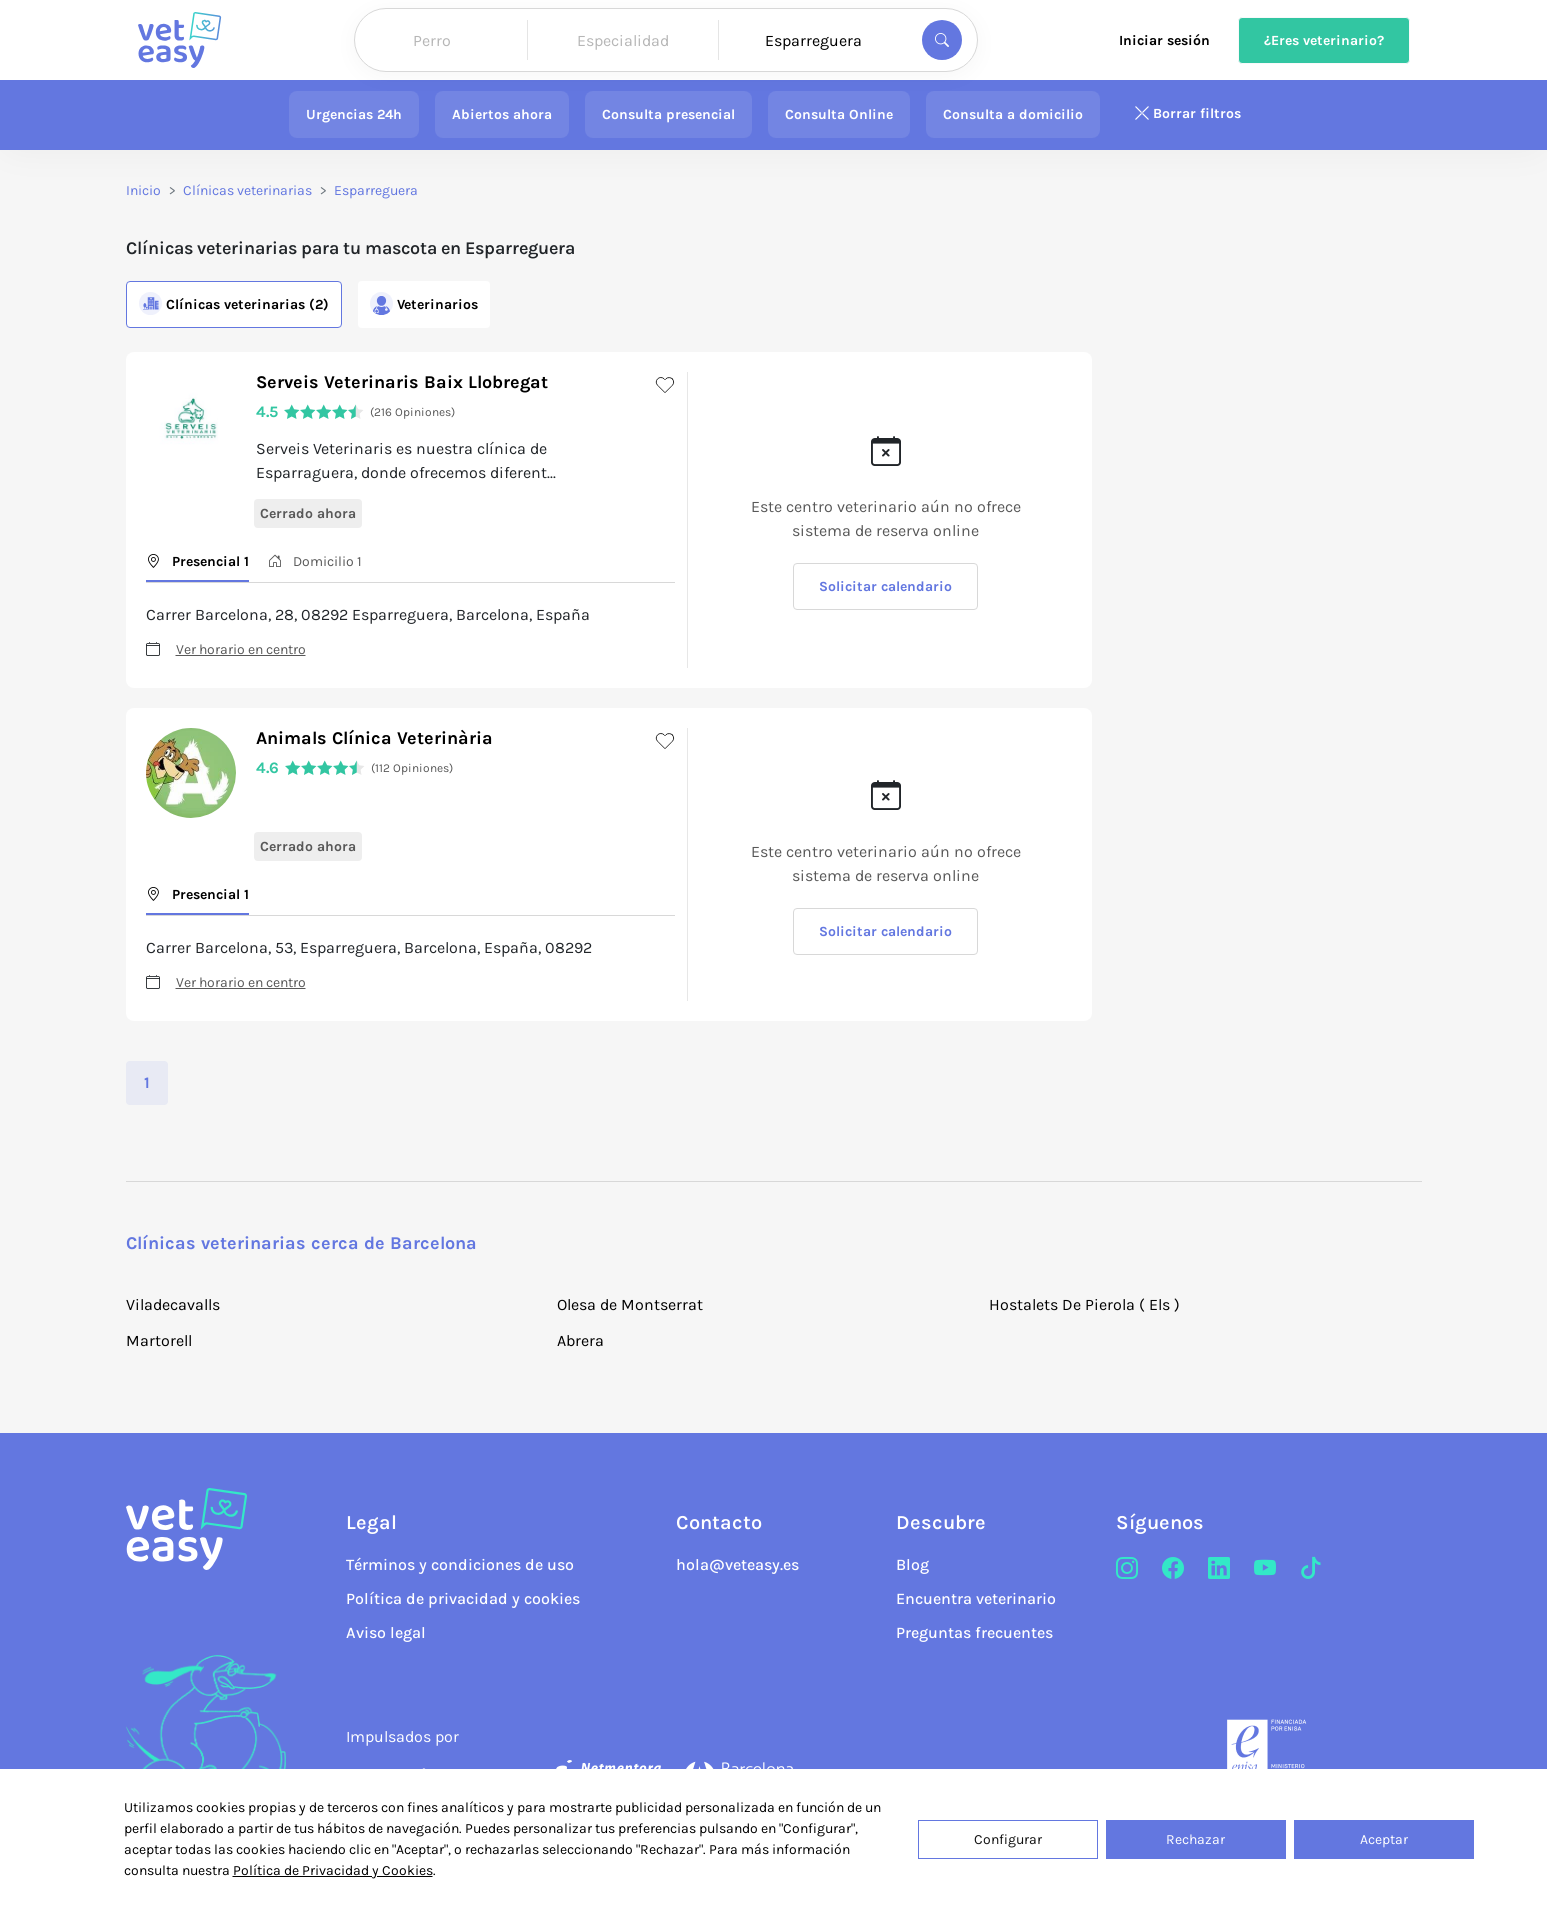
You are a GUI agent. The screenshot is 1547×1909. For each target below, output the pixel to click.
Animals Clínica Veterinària (374, 738)
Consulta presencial (668, 114)
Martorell (159, 1340)
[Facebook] (1173, 1569)
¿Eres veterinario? (1324, 40)
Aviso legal (386, 1632)
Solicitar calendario (885, 586)
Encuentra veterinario (976, 1598)
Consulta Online (839, 114)
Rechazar (1195, 1839)
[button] (1290, 582)
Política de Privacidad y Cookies (333, 1870)
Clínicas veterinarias (247, 190)
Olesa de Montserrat (630, 1304)
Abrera (580, 1340)
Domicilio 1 (315, 561)
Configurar (1008, 1839)
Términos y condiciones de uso (460, 1564)
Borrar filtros (1187, 114)
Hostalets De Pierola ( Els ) (1084, 1304)
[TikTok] (1311, 1569)
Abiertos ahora (502, 114)
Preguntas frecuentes (974, 1632)
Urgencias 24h (354, 114)
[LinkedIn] (1219, 1569)
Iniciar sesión (1164, 40)
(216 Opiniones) (412, 412)
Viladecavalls (173, 1304)
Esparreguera (376, 190)
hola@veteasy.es (737, 1564)
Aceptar (1384, 1839)
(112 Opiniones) (412, 768)
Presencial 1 (197, 561)
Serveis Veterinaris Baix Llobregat (402, 382)
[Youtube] (1265, 1569)
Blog (912, 1564)
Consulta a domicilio (1013, 114)
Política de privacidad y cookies (463, 1598)
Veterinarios (424, 303)
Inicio (143, 190)
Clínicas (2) (234, 303)
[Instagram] (1127, 1569)
